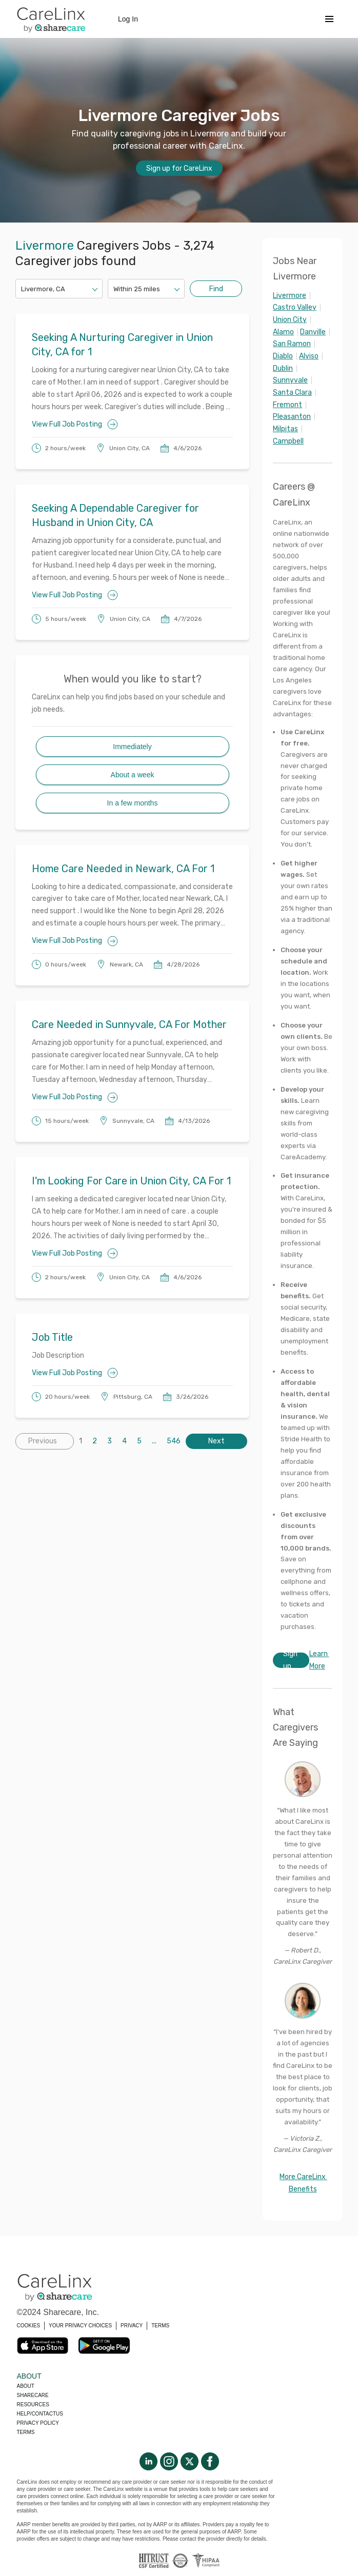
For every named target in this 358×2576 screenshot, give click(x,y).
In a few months (132, 803)
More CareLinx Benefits (303, 2182)
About (25, 2386)
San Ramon (292, 343)
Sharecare (33, 2395)
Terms (26, 2432)
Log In (128, 19)
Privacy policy (38, 2423)
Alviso (309, 356)
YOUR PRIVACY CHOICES (80, 2325)
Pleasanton (292, 416)
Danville (313, 332)
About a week (132, 775)
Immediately (132, 746)
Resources (33, 2404)
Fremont (287, 404)
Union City (290, 319)
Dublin (283, 368)
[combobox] (22, 289)
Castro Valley (294, 307)
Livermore (289, 295)
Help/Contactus (40, 2414)
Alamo (283, 332)
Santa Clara (292, 392)
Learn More (319, 1660)
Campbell (288, 441)
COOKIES (29, 2325)
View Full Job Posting (75, 424)
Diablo (283, 356)
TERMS (160, 2325)
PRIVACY (132, 2325)
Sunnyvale (290, 380)
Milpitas (285, 429)
